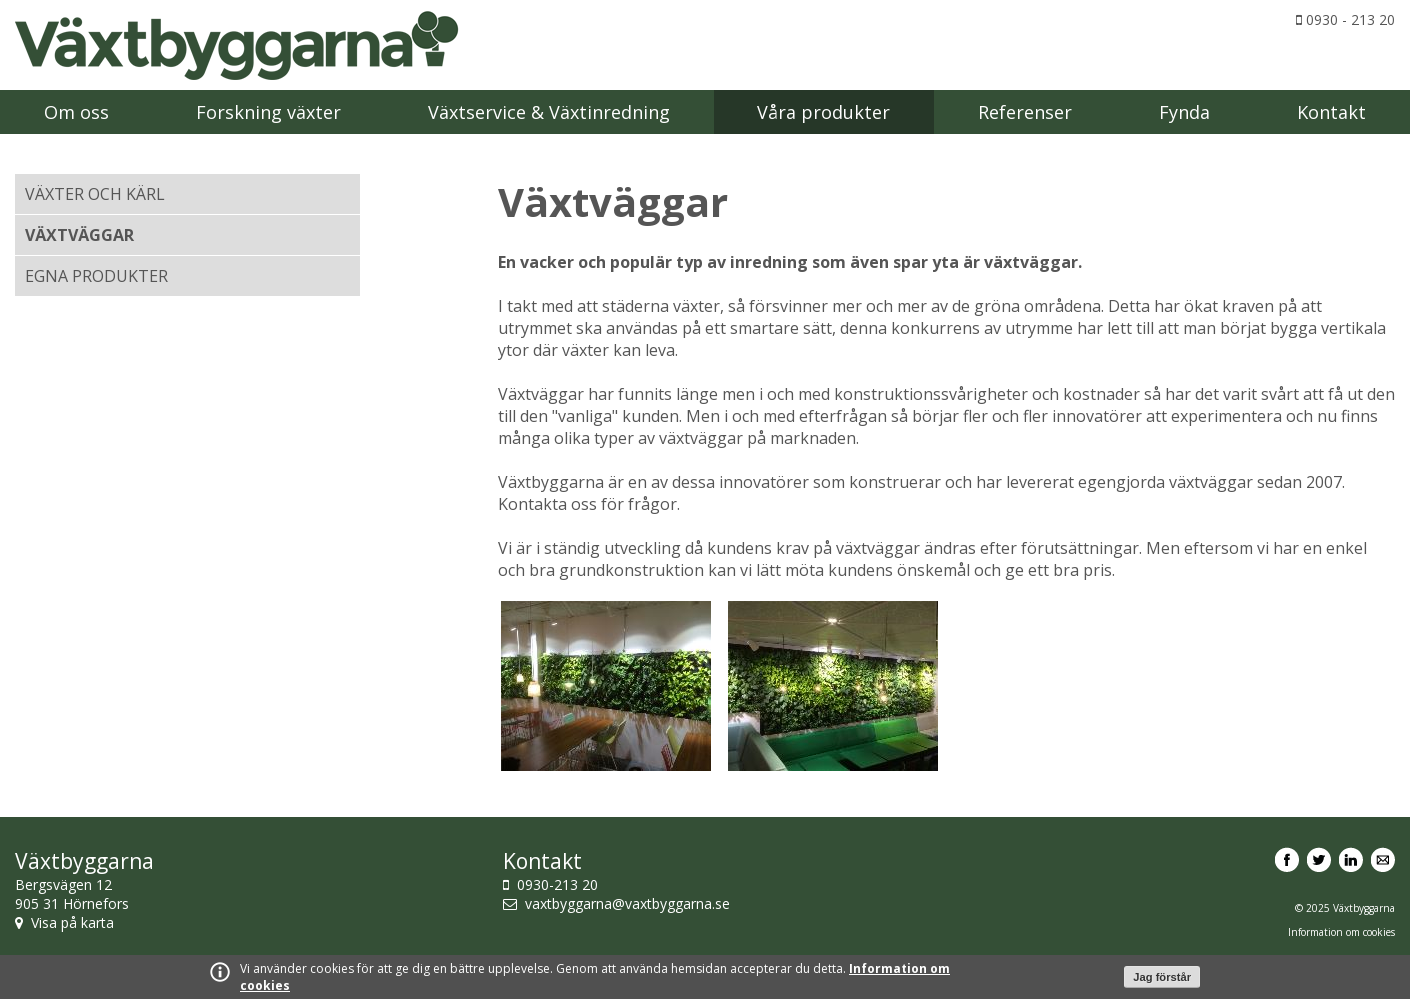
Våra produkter (823, 112)
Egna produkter (96, 276)
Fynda (1184, 112)
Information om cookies (1341, 932)
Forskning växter (268, 112)
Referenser (1025, 112)
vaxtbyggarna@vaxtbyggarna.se (627, 903)
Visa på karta (72, 922)
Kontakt (1331, 112)
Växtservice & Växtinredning (549, 112)
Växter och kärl (95, 194)
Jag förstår (1162, 977)
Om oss (76, 112)
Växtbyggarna (237, 45)
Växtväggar (79, 235)
